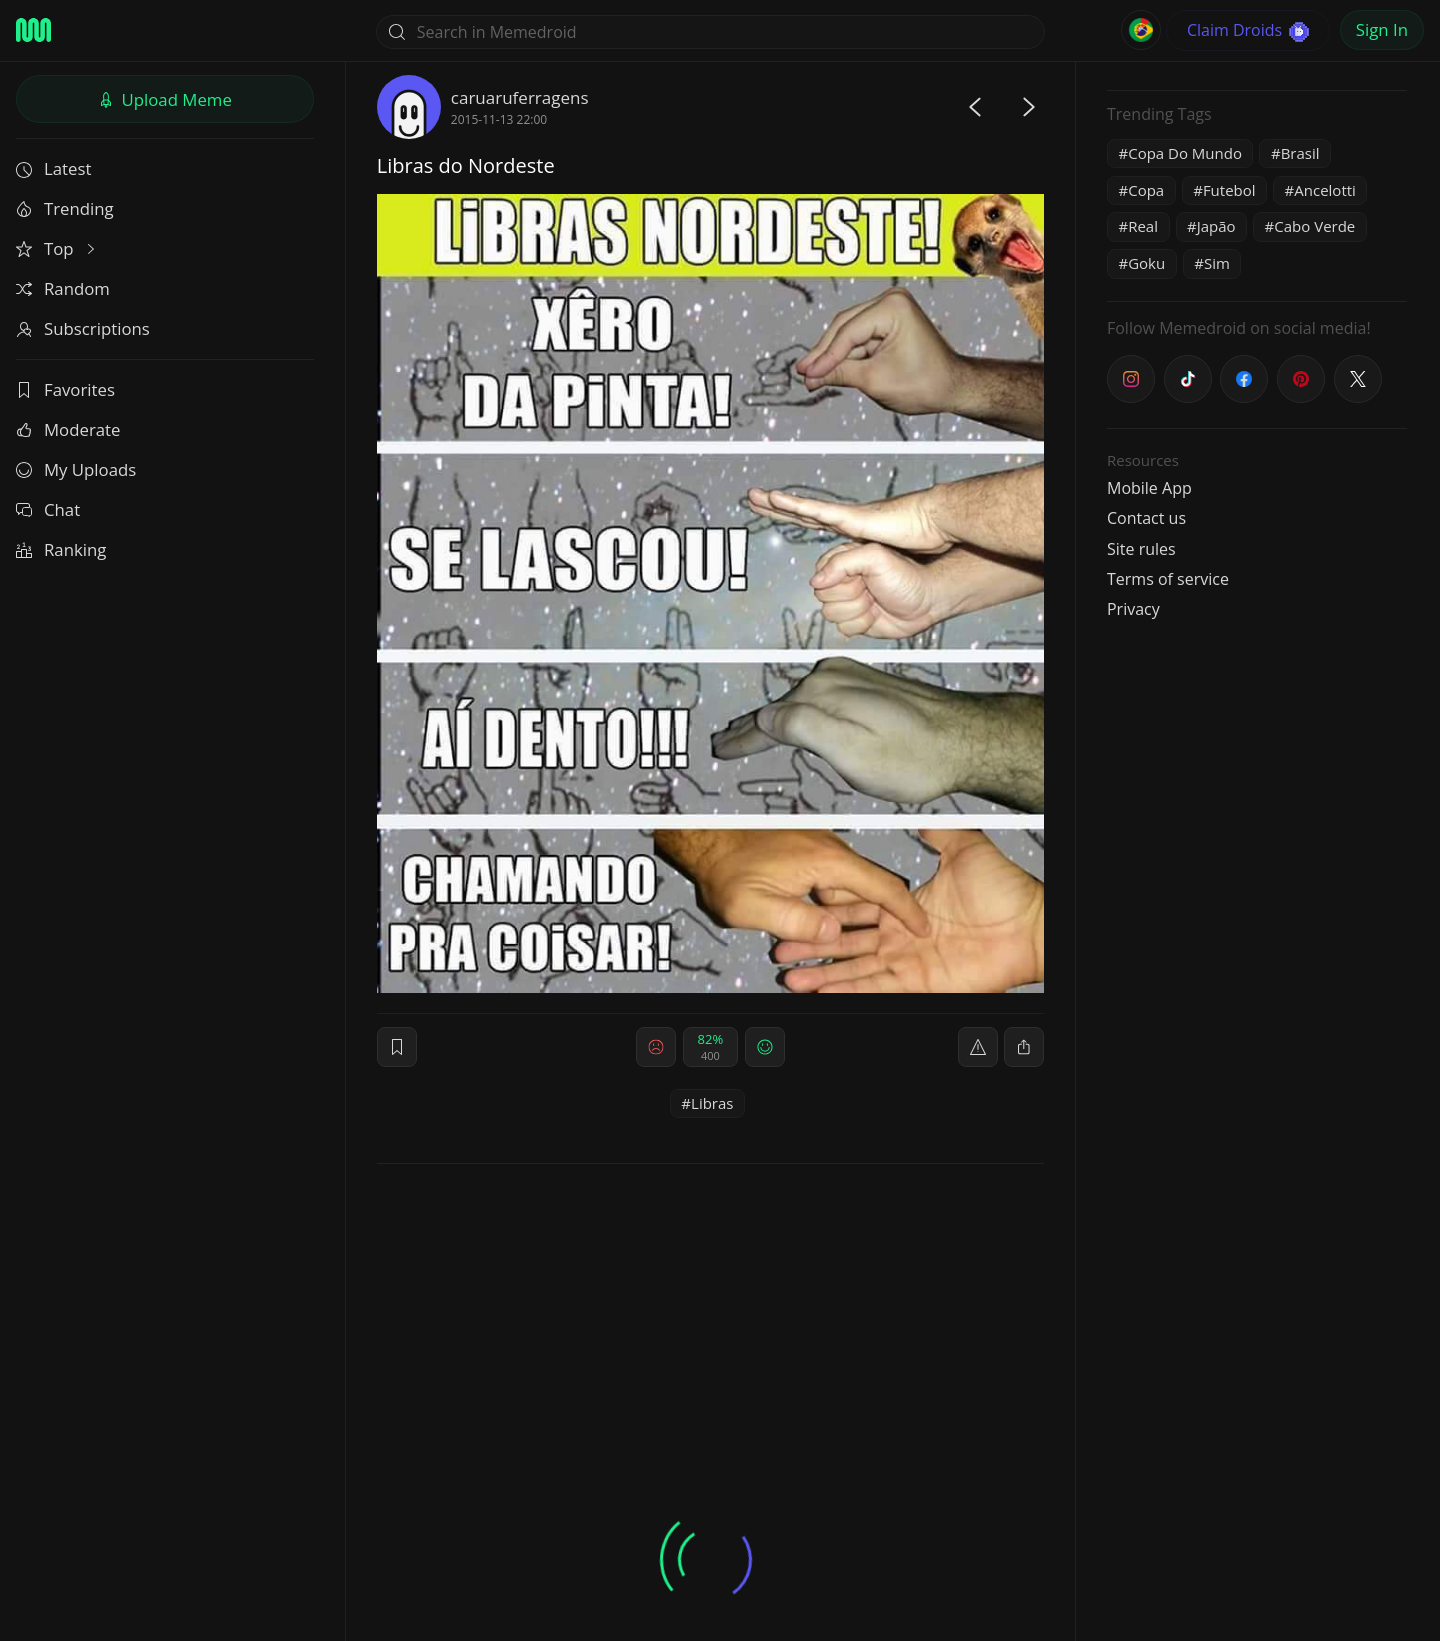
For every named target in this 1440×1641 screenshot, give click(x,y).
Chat (48, 509)
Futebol (1229, 190)
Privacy (1133, 609)
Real (1143, 226)
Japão (1216, 226)
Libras (712, 1103)
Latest (53, 168)
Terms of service (1168, 579)
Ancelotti (1325, 190)
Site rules (1141, 549)
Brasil (1300, 153)
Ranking (61, 549)
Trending (65, 208)
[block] (1024, 1047)
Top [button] (57, 248)
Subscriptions (83, 328)
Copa (1146, 190)
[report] (978, 1047)
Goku (1146, 263)
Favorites (65, 389)
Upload (165, 99)
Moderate (68, 429)
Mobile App (1149, 488)
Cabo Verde (1314, 226)
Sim (1217, 263)
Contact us (1146, 518)
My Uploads (76, 469)
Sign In (1382, 29)
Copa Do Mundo (1185, 153)
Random (63, 288)
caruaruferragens (520, 97)
